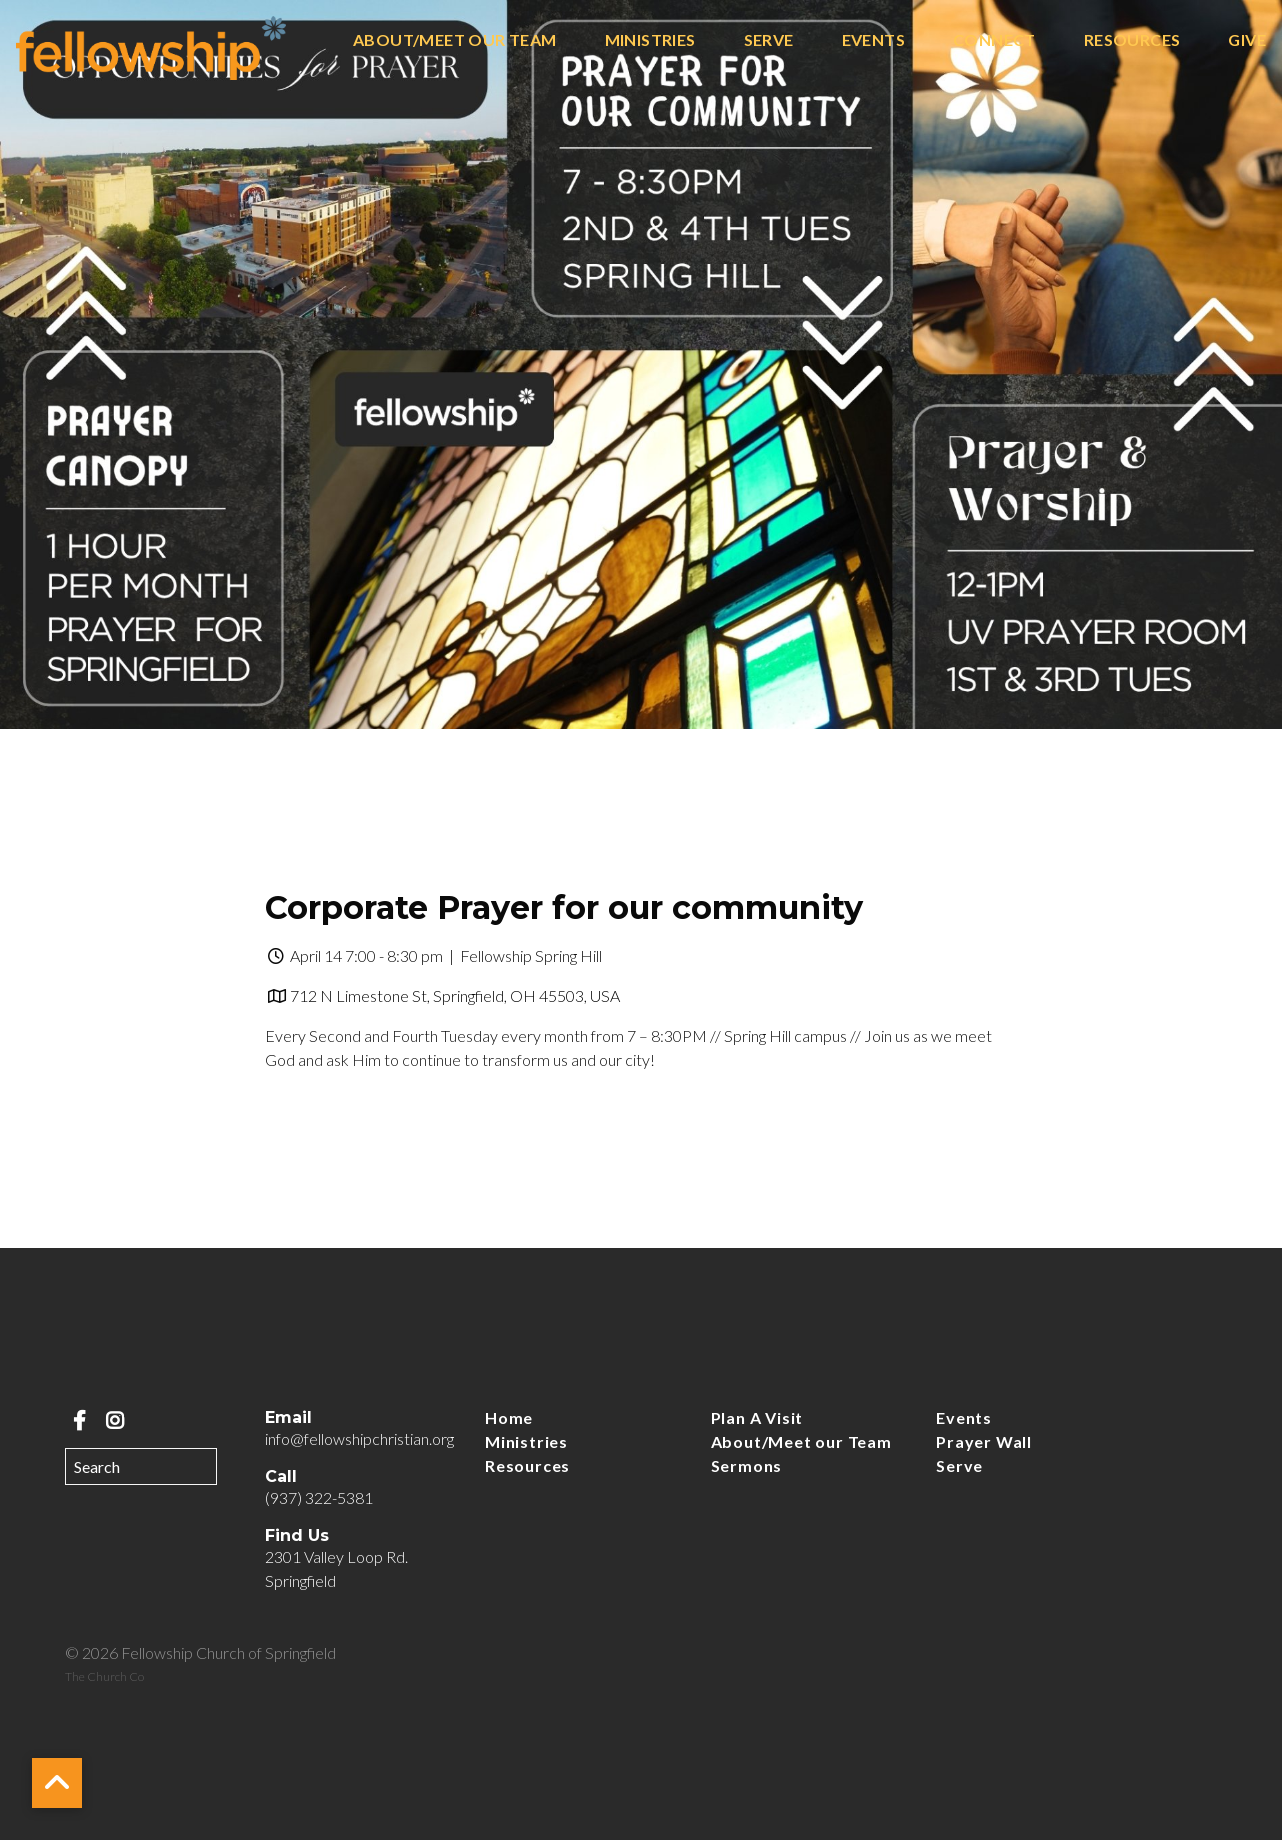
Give (1247, 40)
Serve (769, 40)
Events (873, 40)
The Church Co (104, 1676)
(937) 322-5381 (319, 1497)
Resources (1132, 40)
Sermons (747, 1465)
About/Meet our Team (455, 40)
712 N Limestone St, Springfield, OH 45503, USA (455, 995)
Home (509, 1417)
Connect (994, 40)
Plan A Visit (757, 1417)
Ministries (650, 40)
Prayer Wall (984, 1441)
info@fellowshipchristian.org (359, 1438)
